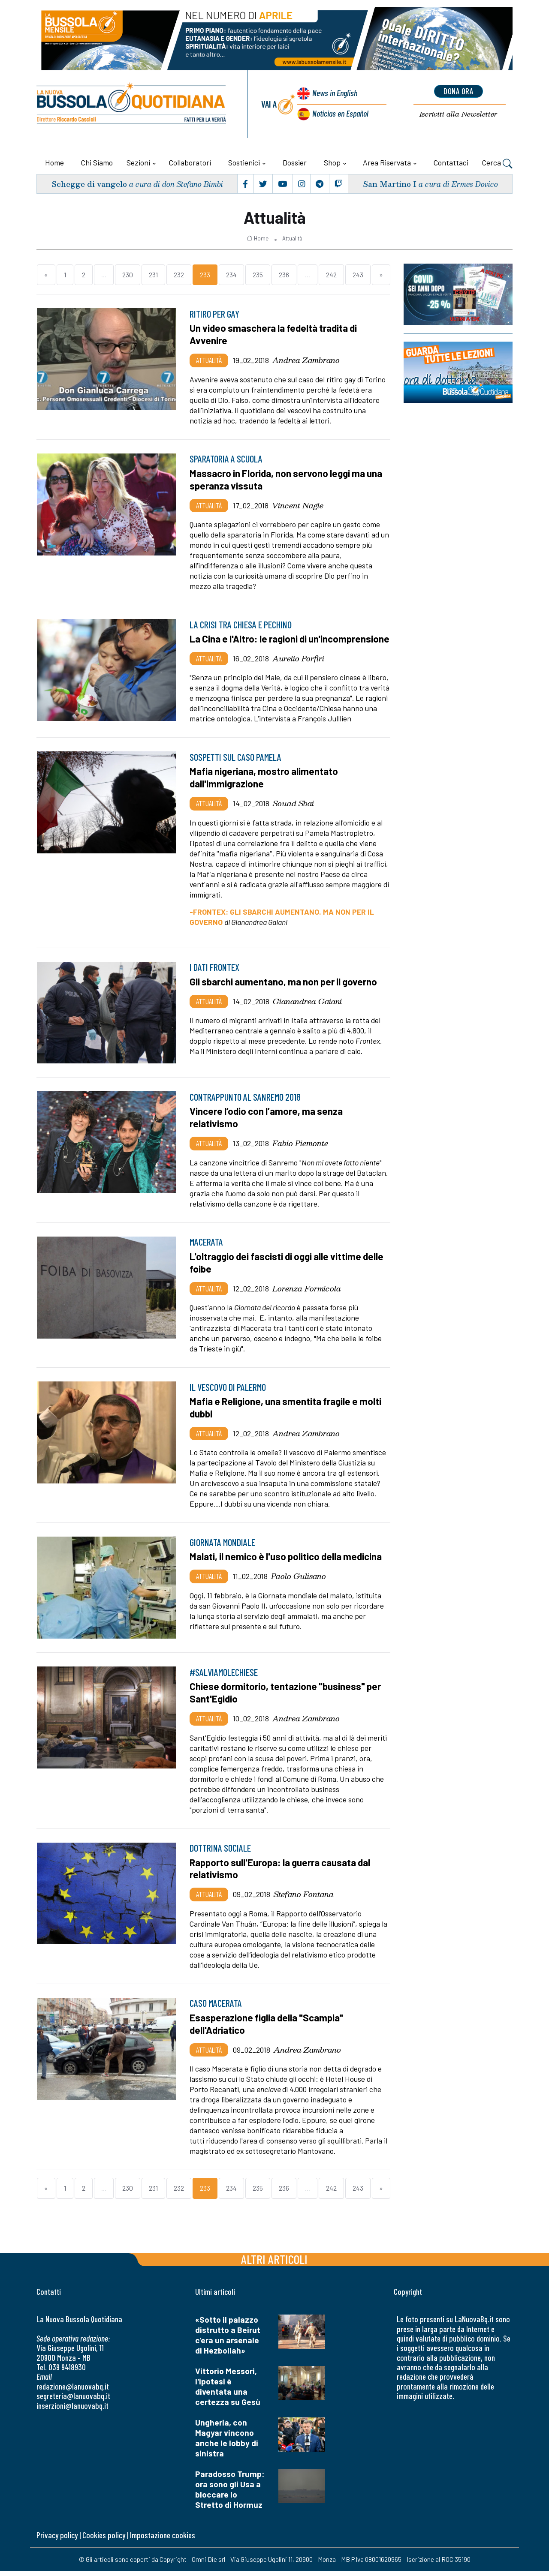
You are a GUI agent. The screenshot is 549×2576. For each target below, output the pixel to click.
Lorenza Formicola (306, 1296)
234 (231, 274)
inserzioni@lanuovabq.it (72, 2411)
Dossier (295, 162)
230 (127, 274)
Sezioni (138, 162)
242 (331, 274)
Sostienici (244, 162)
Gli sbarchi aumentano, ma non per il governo (285, 991)
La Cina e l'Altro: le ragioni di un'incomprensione (249, 643)
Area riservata (387, 162)
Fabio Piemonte (300, 1152)
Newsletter (458, 114)
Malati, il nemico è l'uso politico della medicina (287, 1564)
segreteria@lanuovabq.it (73, 2401)
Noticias (340, 113)
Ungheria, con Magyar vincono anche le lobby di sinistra (226, 2443)
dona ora (458, 91)
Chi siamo (97, 162)
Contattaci (451, 162)
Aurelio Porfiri (298, 668)
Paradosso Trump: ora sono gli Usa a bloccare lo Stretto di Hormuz (230, 2494)
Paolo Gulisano (298, 1583)
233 (205, 274)
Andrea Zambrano (306, 359)
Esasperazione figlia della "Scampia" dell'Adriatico (268, 2030)
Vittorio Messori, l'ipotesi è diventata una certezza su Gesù (227, 2391)
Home (54, 162)
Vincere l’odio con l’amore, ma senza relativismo (267, 1127)
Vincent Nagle (297, 503)
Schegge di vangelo (89, 183)
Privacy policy (57, 2540)
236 (284, 274)
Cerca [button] (497, 164)
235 (258, 274)
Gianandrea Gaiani (307, 1010)
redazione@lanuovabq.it (72, 2391)
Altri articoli (274, 2264)
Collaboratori (190, 162)
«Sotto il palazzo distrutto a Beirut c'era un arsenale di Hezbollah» (227, 2340)
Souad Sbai (293, 813)
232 (179, 274)
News (334, 93)
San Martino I (389, 183)
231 (153, 274)
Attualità (292, 238)
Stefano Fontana (304, 1900)
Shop (332, 162)
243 (358, 274)
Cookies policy (103, 2540)
